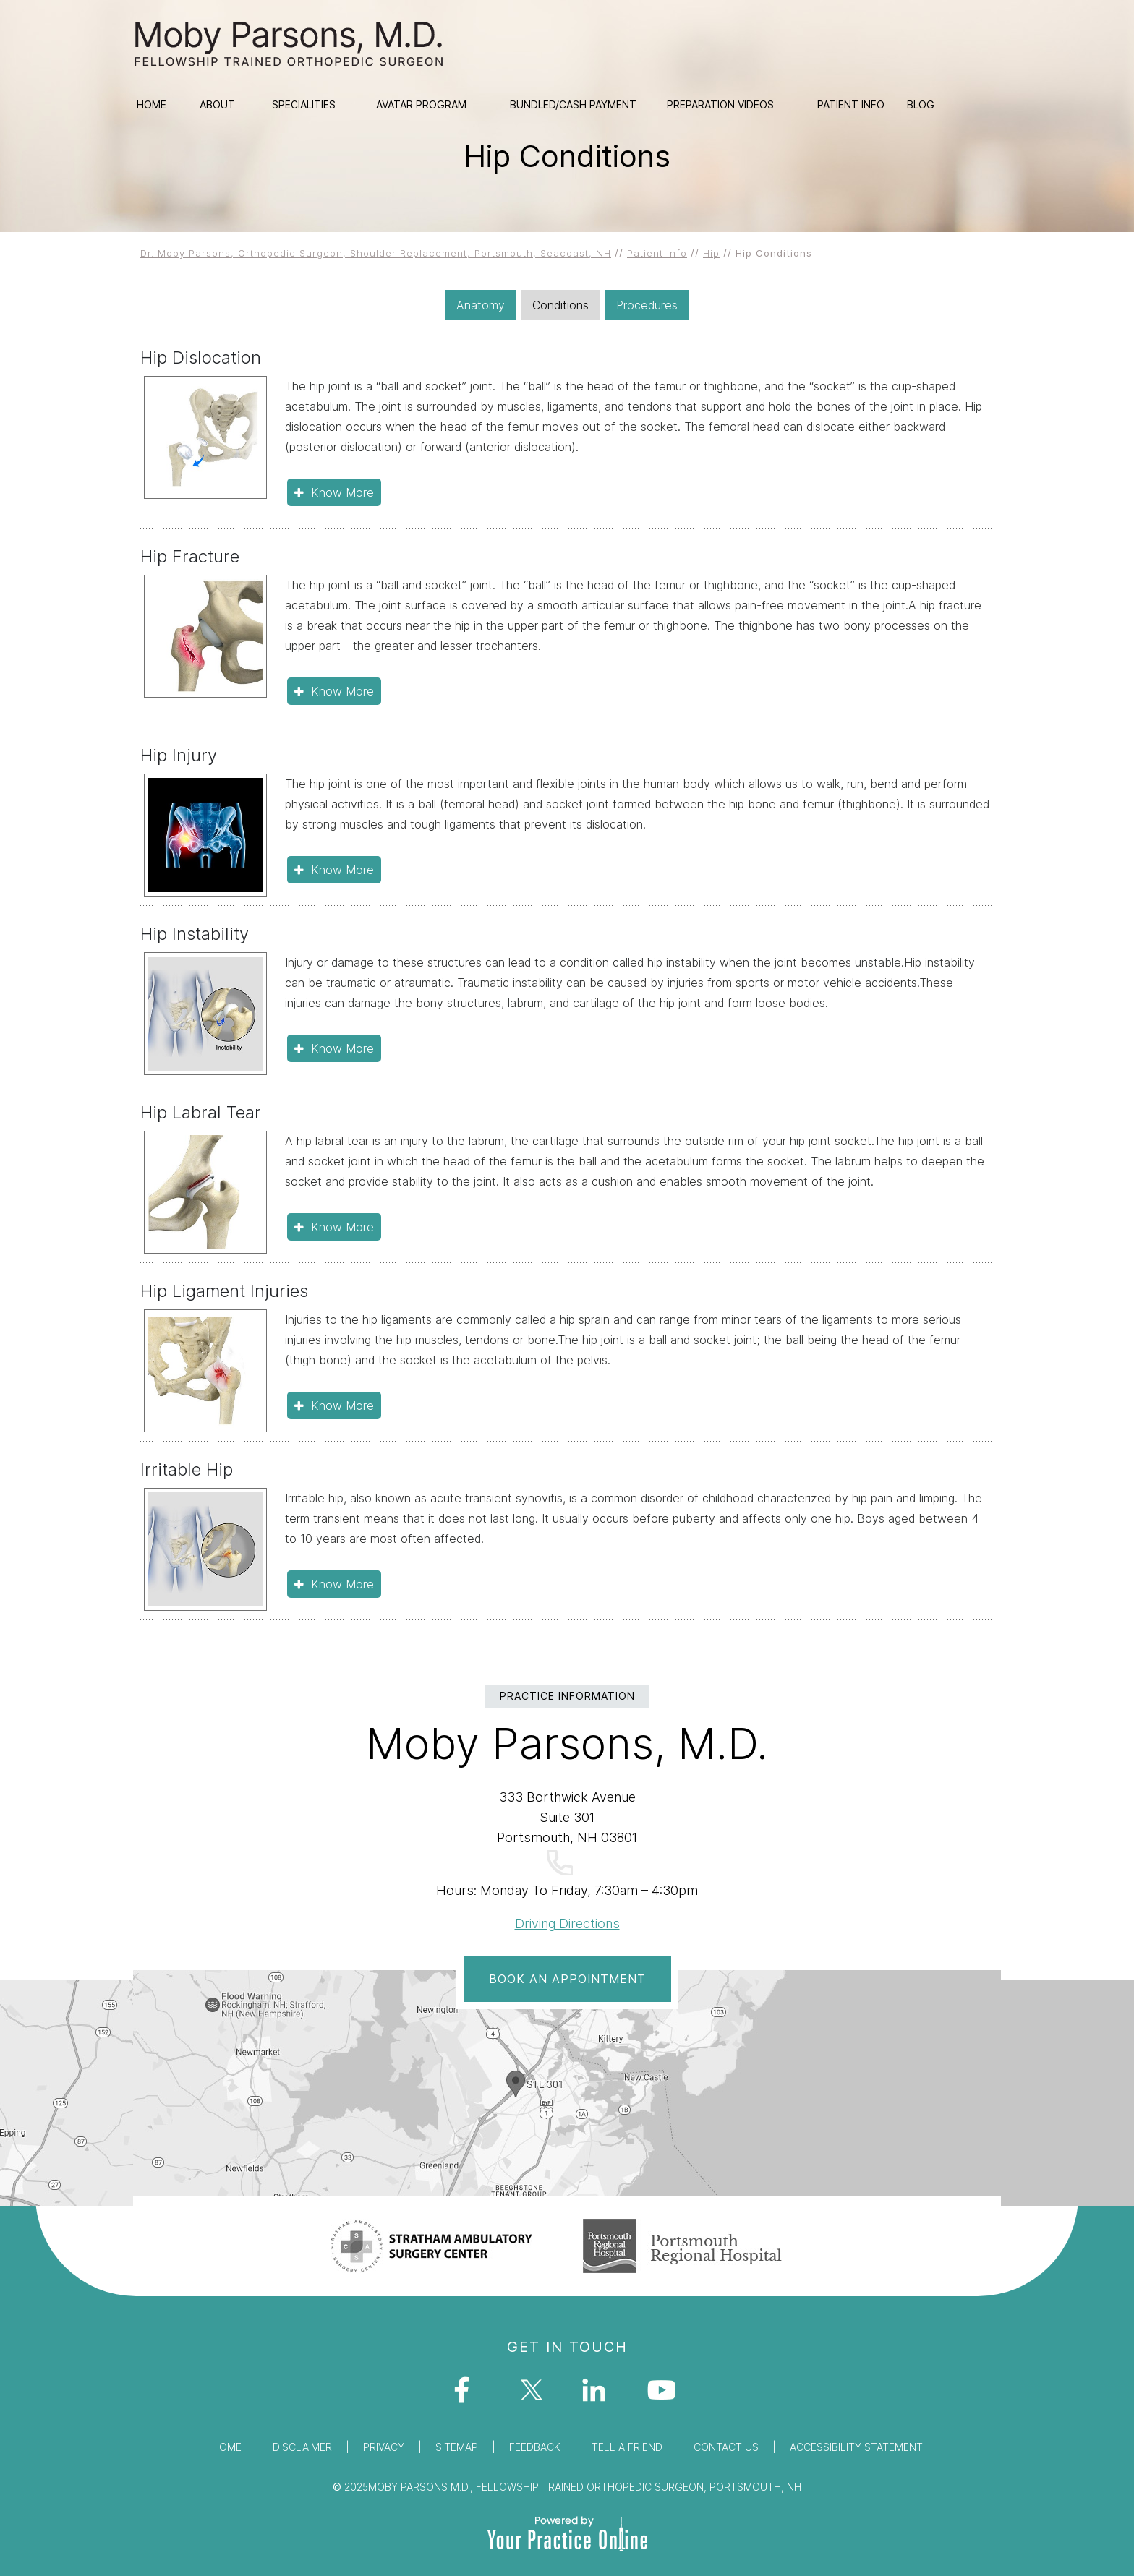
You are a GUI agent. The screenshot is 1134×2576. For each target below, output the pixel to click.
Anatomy (480, 305)
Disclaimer (302, 2447)
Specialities (304, 104)
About (217, 104)
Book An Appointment (567, 1979)
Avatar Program (421, 104)
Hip (711, 253)
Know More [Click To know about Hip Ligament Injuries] (342, 1405)
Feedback (534, 2447)
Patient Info (850, 104)
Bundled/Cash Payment (573, 104)
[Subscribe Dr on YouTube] (665, 2395)
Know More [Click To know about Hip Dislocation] (342, 492)
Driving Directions (567, 1923)
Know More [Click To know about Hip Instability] (342, 1048)
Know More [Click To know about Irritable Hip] (342, 1584)
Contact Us (726, 2447)
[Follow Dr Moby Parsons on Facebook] (468, 2395)
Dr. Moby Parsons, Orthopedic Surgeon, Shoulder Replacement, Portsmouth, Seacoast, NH (375, 253)
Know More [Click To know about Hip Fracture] (342, 691)
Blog (920, 104)
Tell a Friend (627, 2447)
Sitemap (456, 2447)
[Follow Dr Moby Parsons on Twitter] (534, 2395)
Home (151, 104)
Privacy (383, 2447)
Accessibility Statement (856, 2447)
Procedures (647, 305)
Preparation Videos (720, 104)
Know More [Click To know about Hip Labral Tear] (342, 1227)
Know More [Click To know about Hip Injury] (342, 870)
